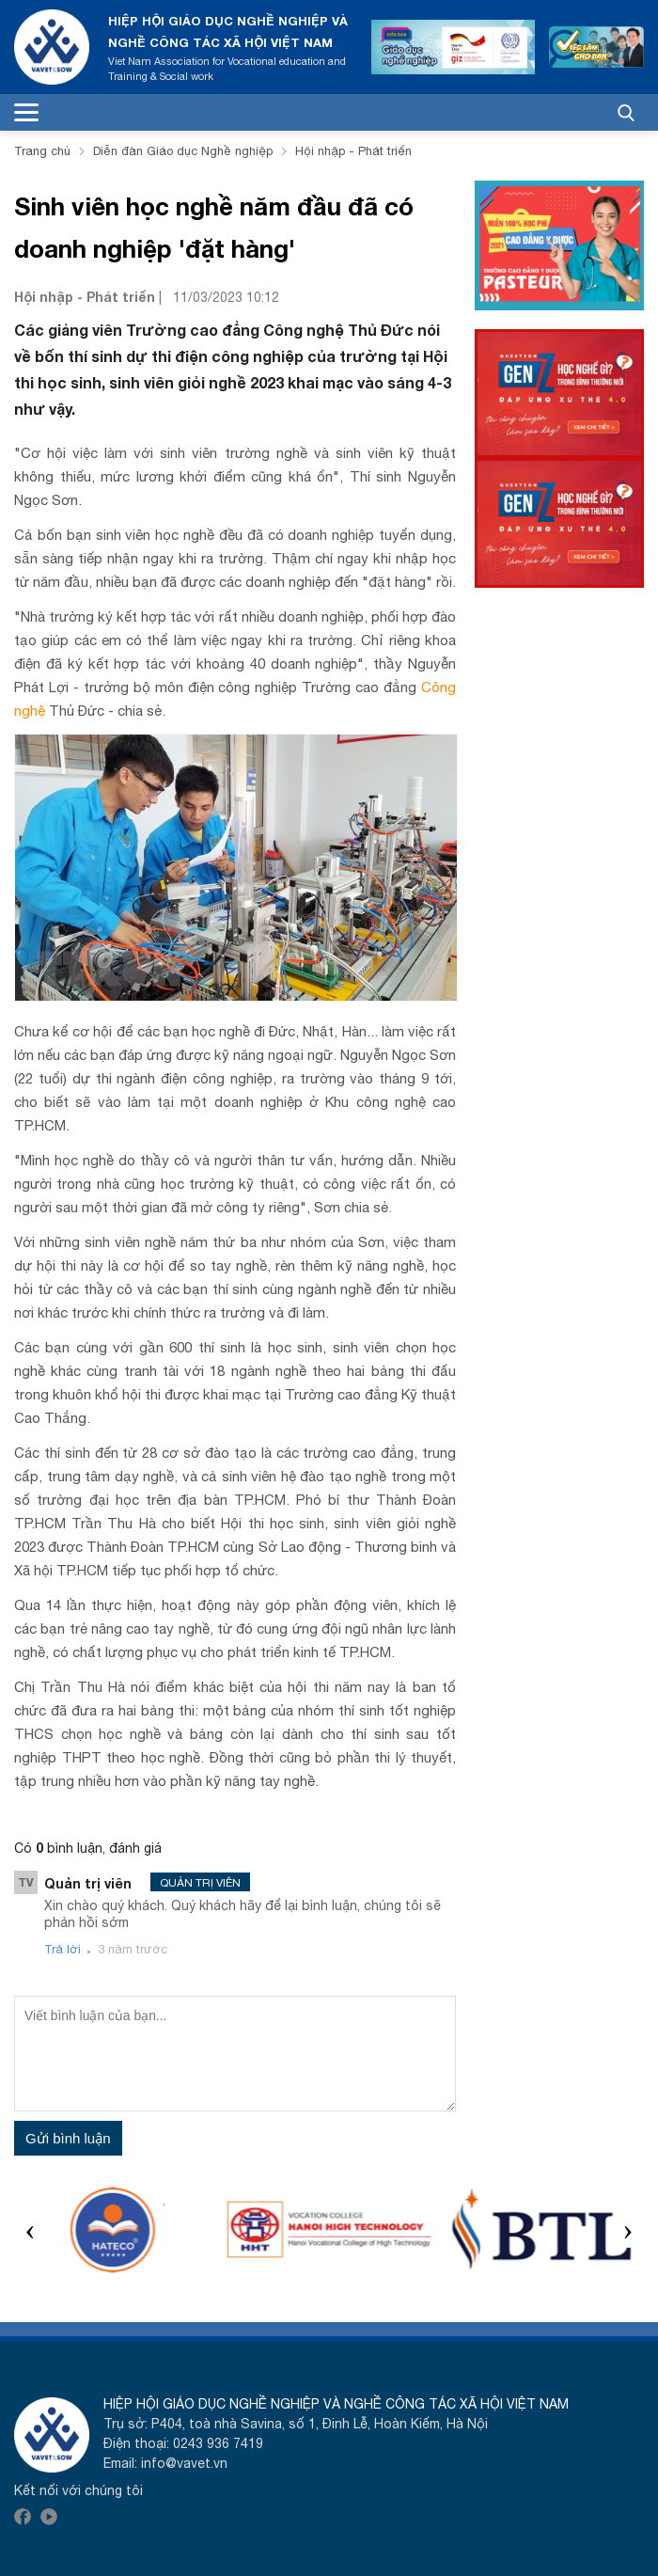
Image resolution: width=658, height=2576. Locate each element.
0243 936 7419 (218, 2443)
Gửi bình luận (68, 2138)
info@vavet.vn (184, 2463)
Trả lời (62, 1949)
